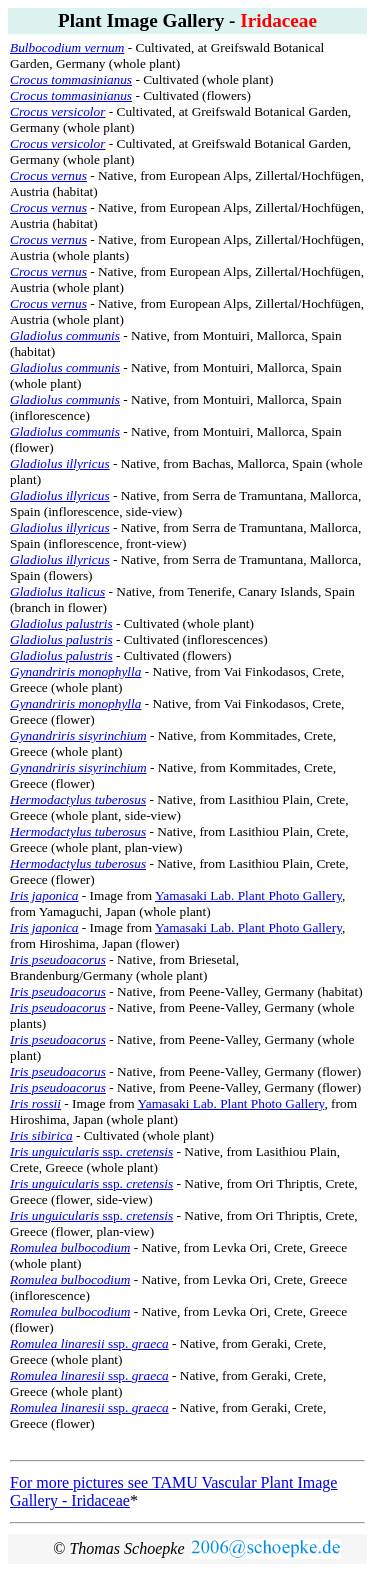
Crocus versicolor (57, 111)
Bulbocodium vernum (67, 47)
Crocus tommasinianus (71, 79)
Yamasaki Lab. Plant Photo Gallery (248, 895)
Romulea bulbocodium (70, 1311)
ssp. (91, 1151)
